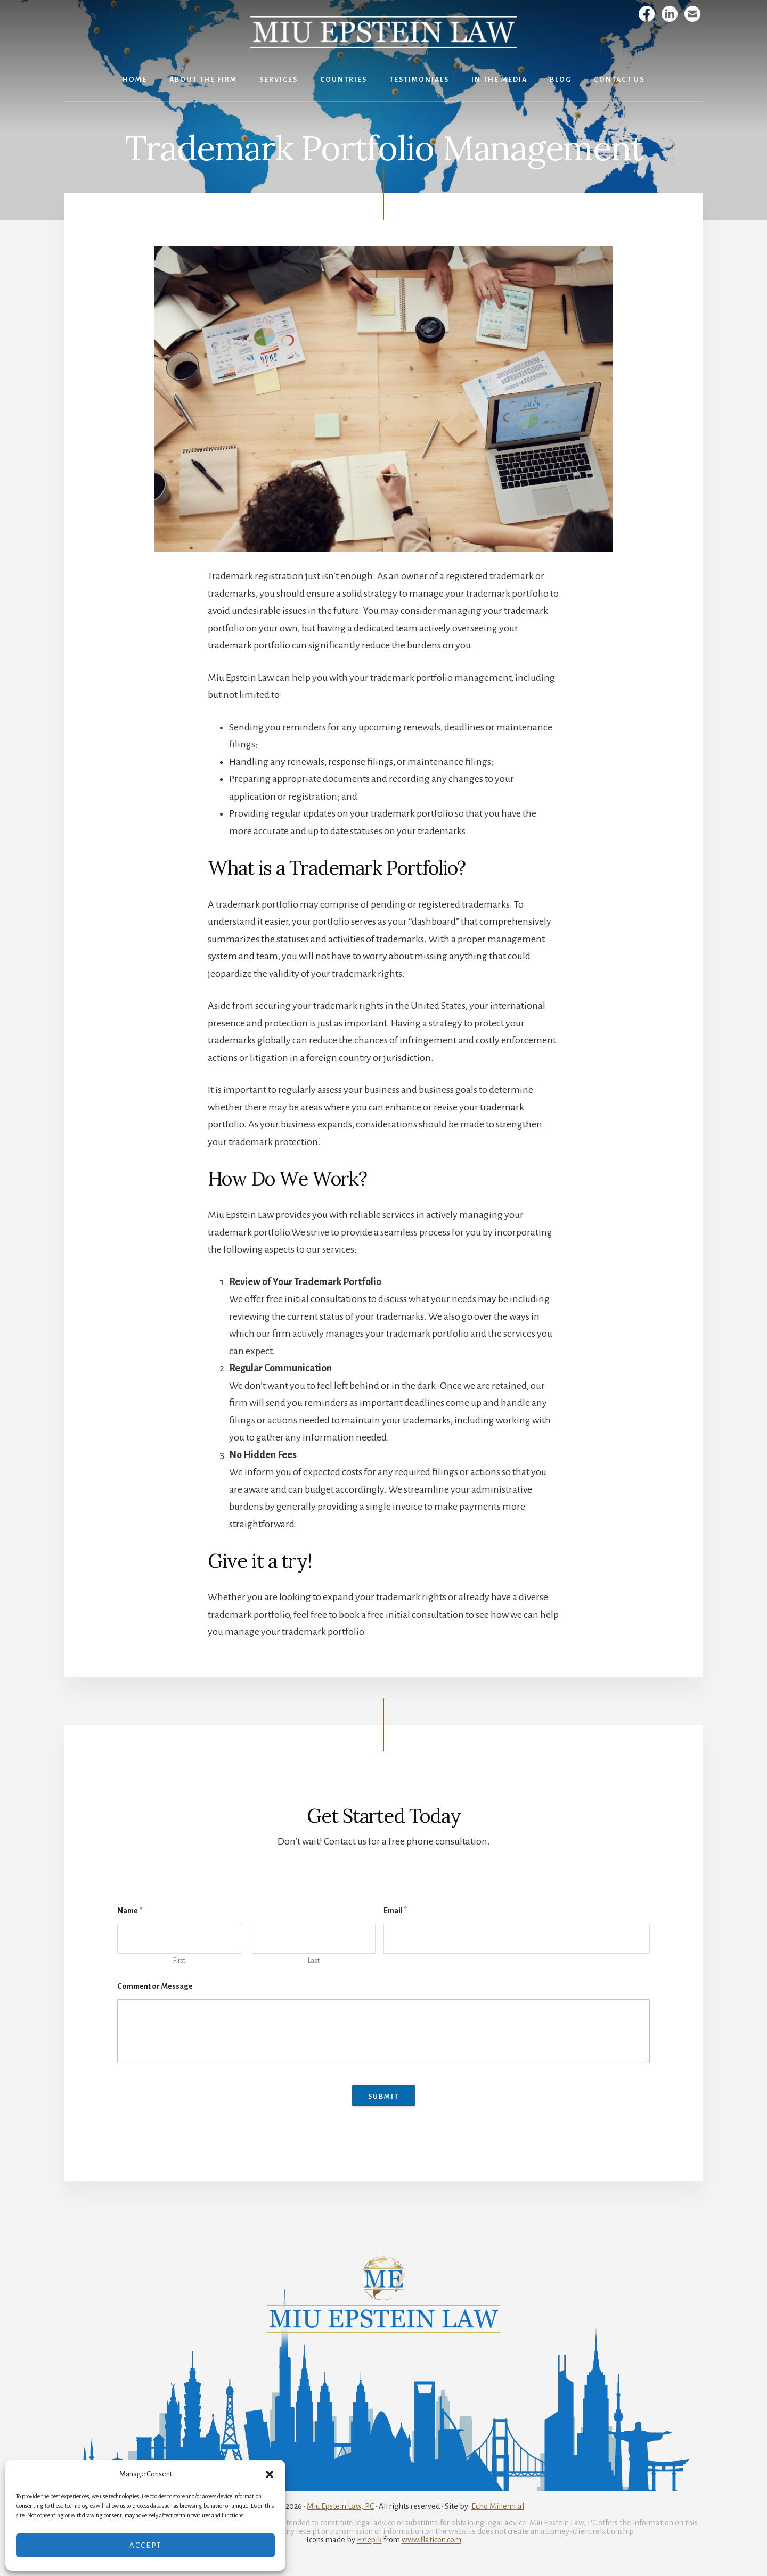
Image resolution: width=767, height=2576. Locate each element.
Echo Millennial (497, 2506)
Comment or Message (155, 1986)
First (179, 1960)
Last (314, 1960)
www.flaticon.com (431, 2540)
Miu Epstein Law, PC (340, 2506)
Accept (145, 2545)
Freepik (369, 2540)
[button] (269, 2474)
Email (395, 1910)
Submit (383, 2097)
